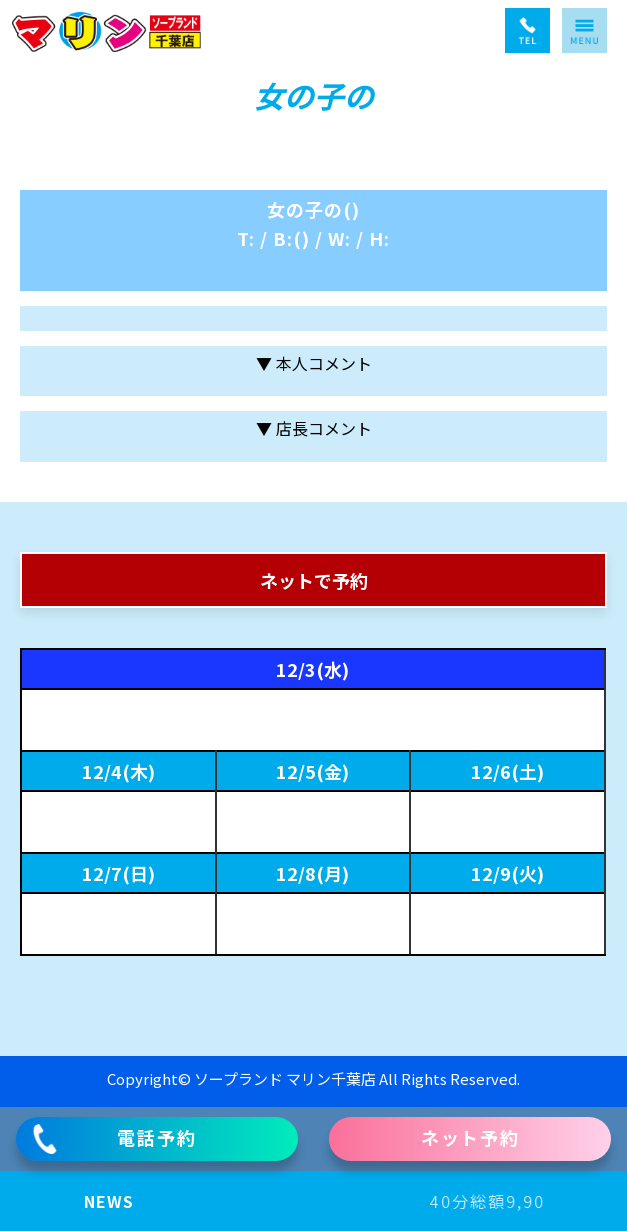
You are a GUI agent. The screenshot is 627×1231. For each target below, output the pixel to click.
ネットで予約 (314, 580)
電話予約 (113, 1139)
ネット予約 (470, 1137)
